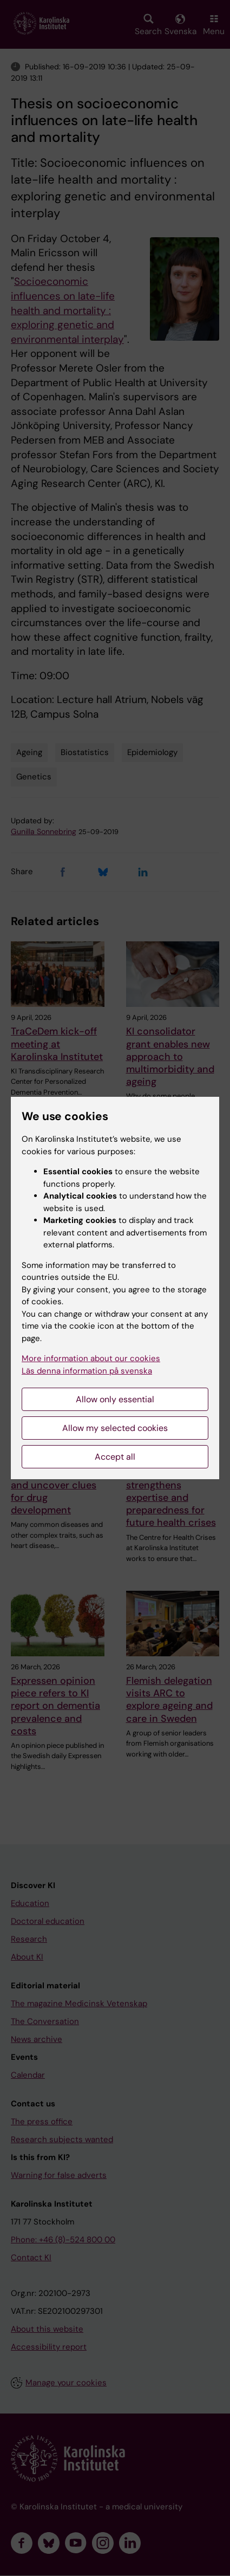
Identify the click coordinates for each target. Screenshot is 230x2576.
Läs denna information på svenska (87, 1370)
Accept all (115, 1456)
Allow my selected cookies (115, 1428)
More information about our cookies (91, 1358)
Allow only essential (115, 1399)
